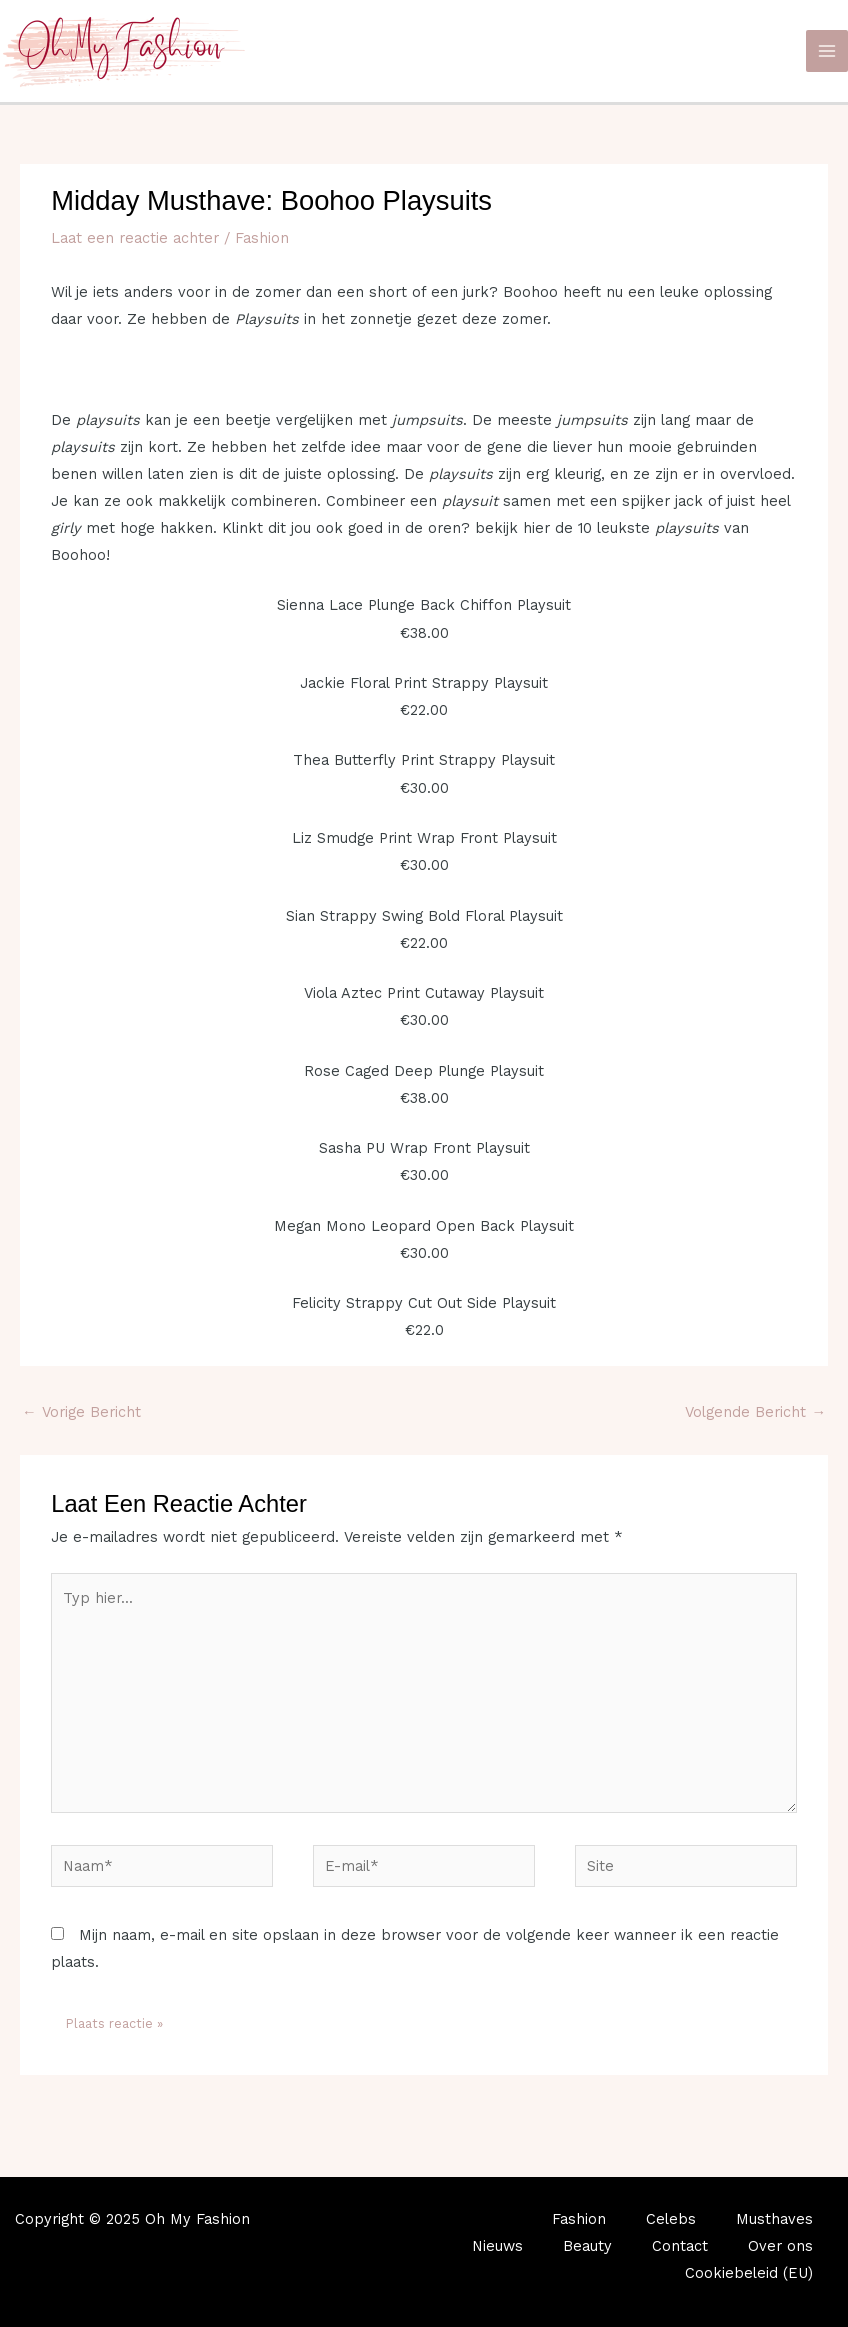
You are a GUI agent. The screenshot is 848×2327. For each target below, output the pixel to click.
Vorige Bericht (81, 1412)
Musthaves (774, 2219)
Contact (680, 2246)
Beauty (587, 2246)
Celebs (671, 2219)
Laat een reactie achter (135, 238)
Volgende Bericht (755, 1412)
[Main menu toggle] (827, 51)
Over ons (780, 2246)
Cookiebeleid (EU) (749, 2273)
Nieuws (497, 2246)
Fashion (262, 238)
